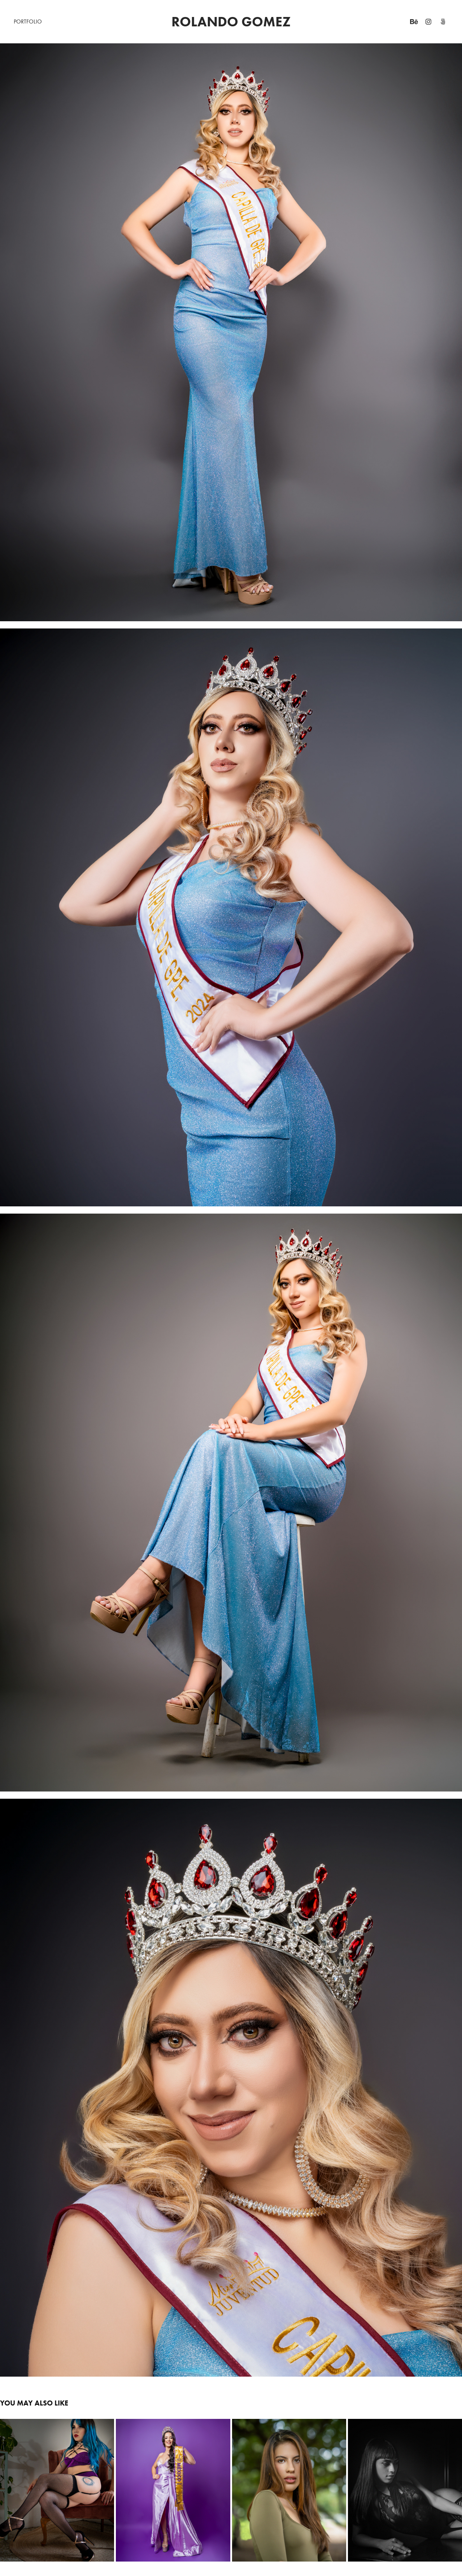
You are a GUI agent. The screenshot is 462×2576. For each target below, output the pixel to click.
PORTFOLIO (28, 21)
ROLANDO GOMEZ (231, 21)
